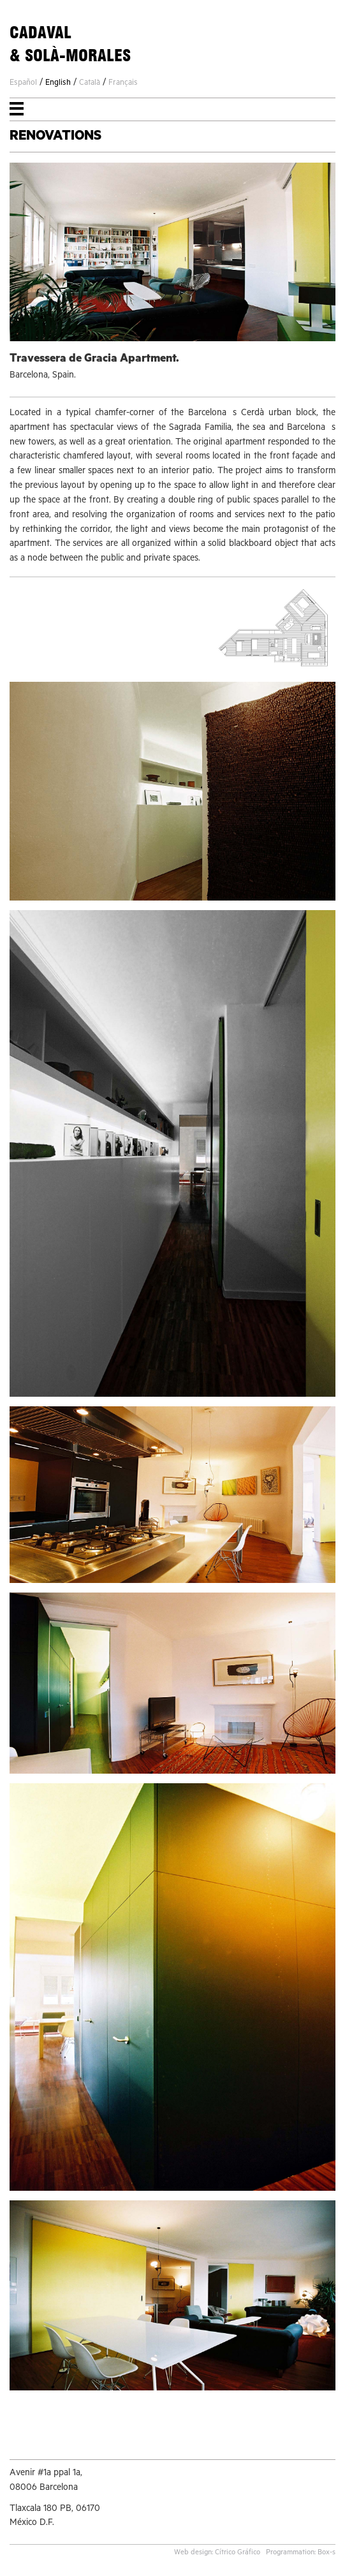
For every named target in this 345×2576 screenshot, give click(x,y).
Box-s (326, 2553)
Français (123, 83)
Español (23, 83)
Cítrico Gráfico (237, 2553)
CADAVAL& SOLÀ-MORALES (70, 44)
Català (89, 83)
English (58, 83)
